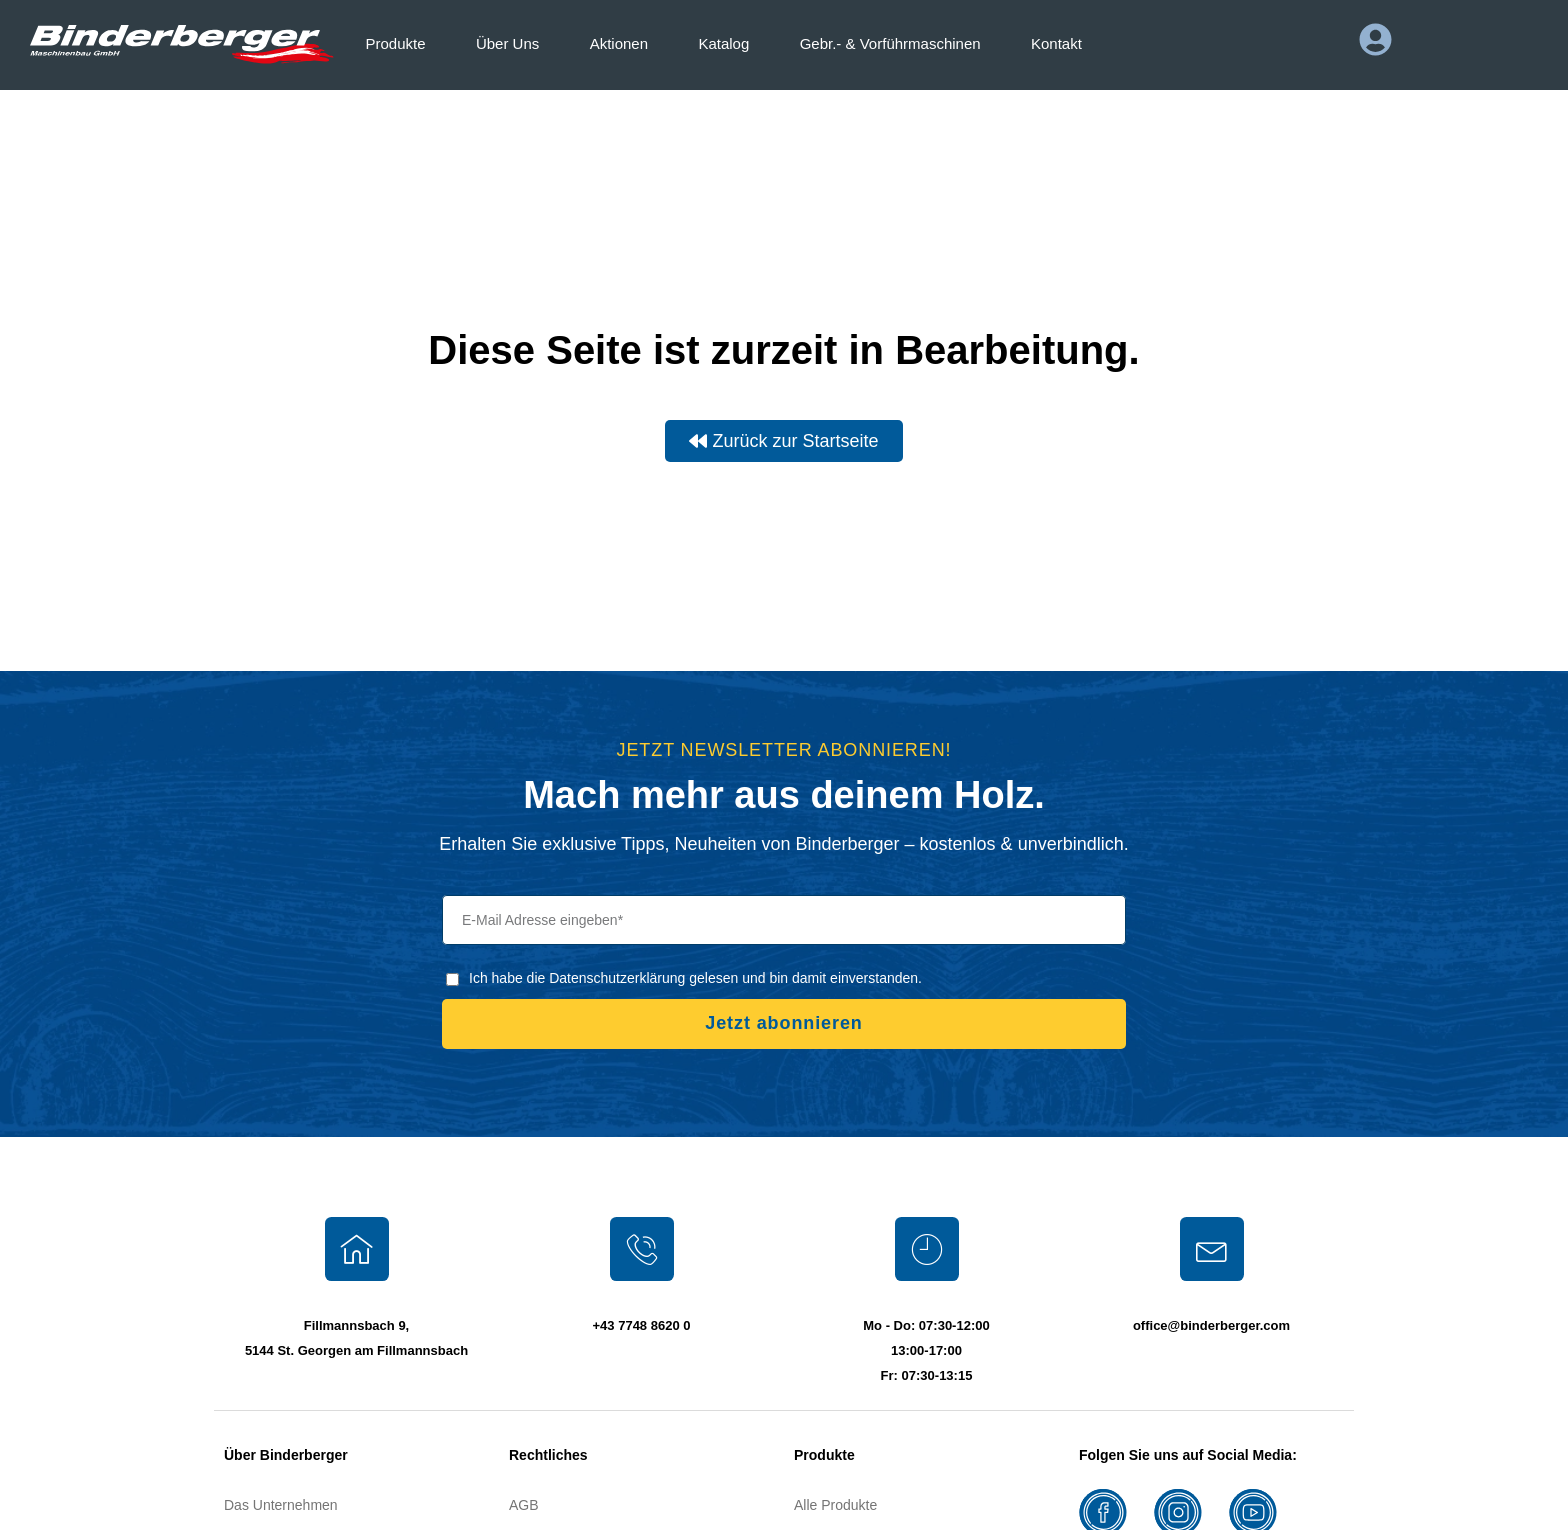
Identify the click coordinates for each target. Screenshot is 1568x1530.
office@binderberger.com (1211, 1325)
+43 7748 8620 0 (642, 1325)
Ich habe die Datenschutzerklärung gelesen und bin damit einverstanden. (695, 978)
